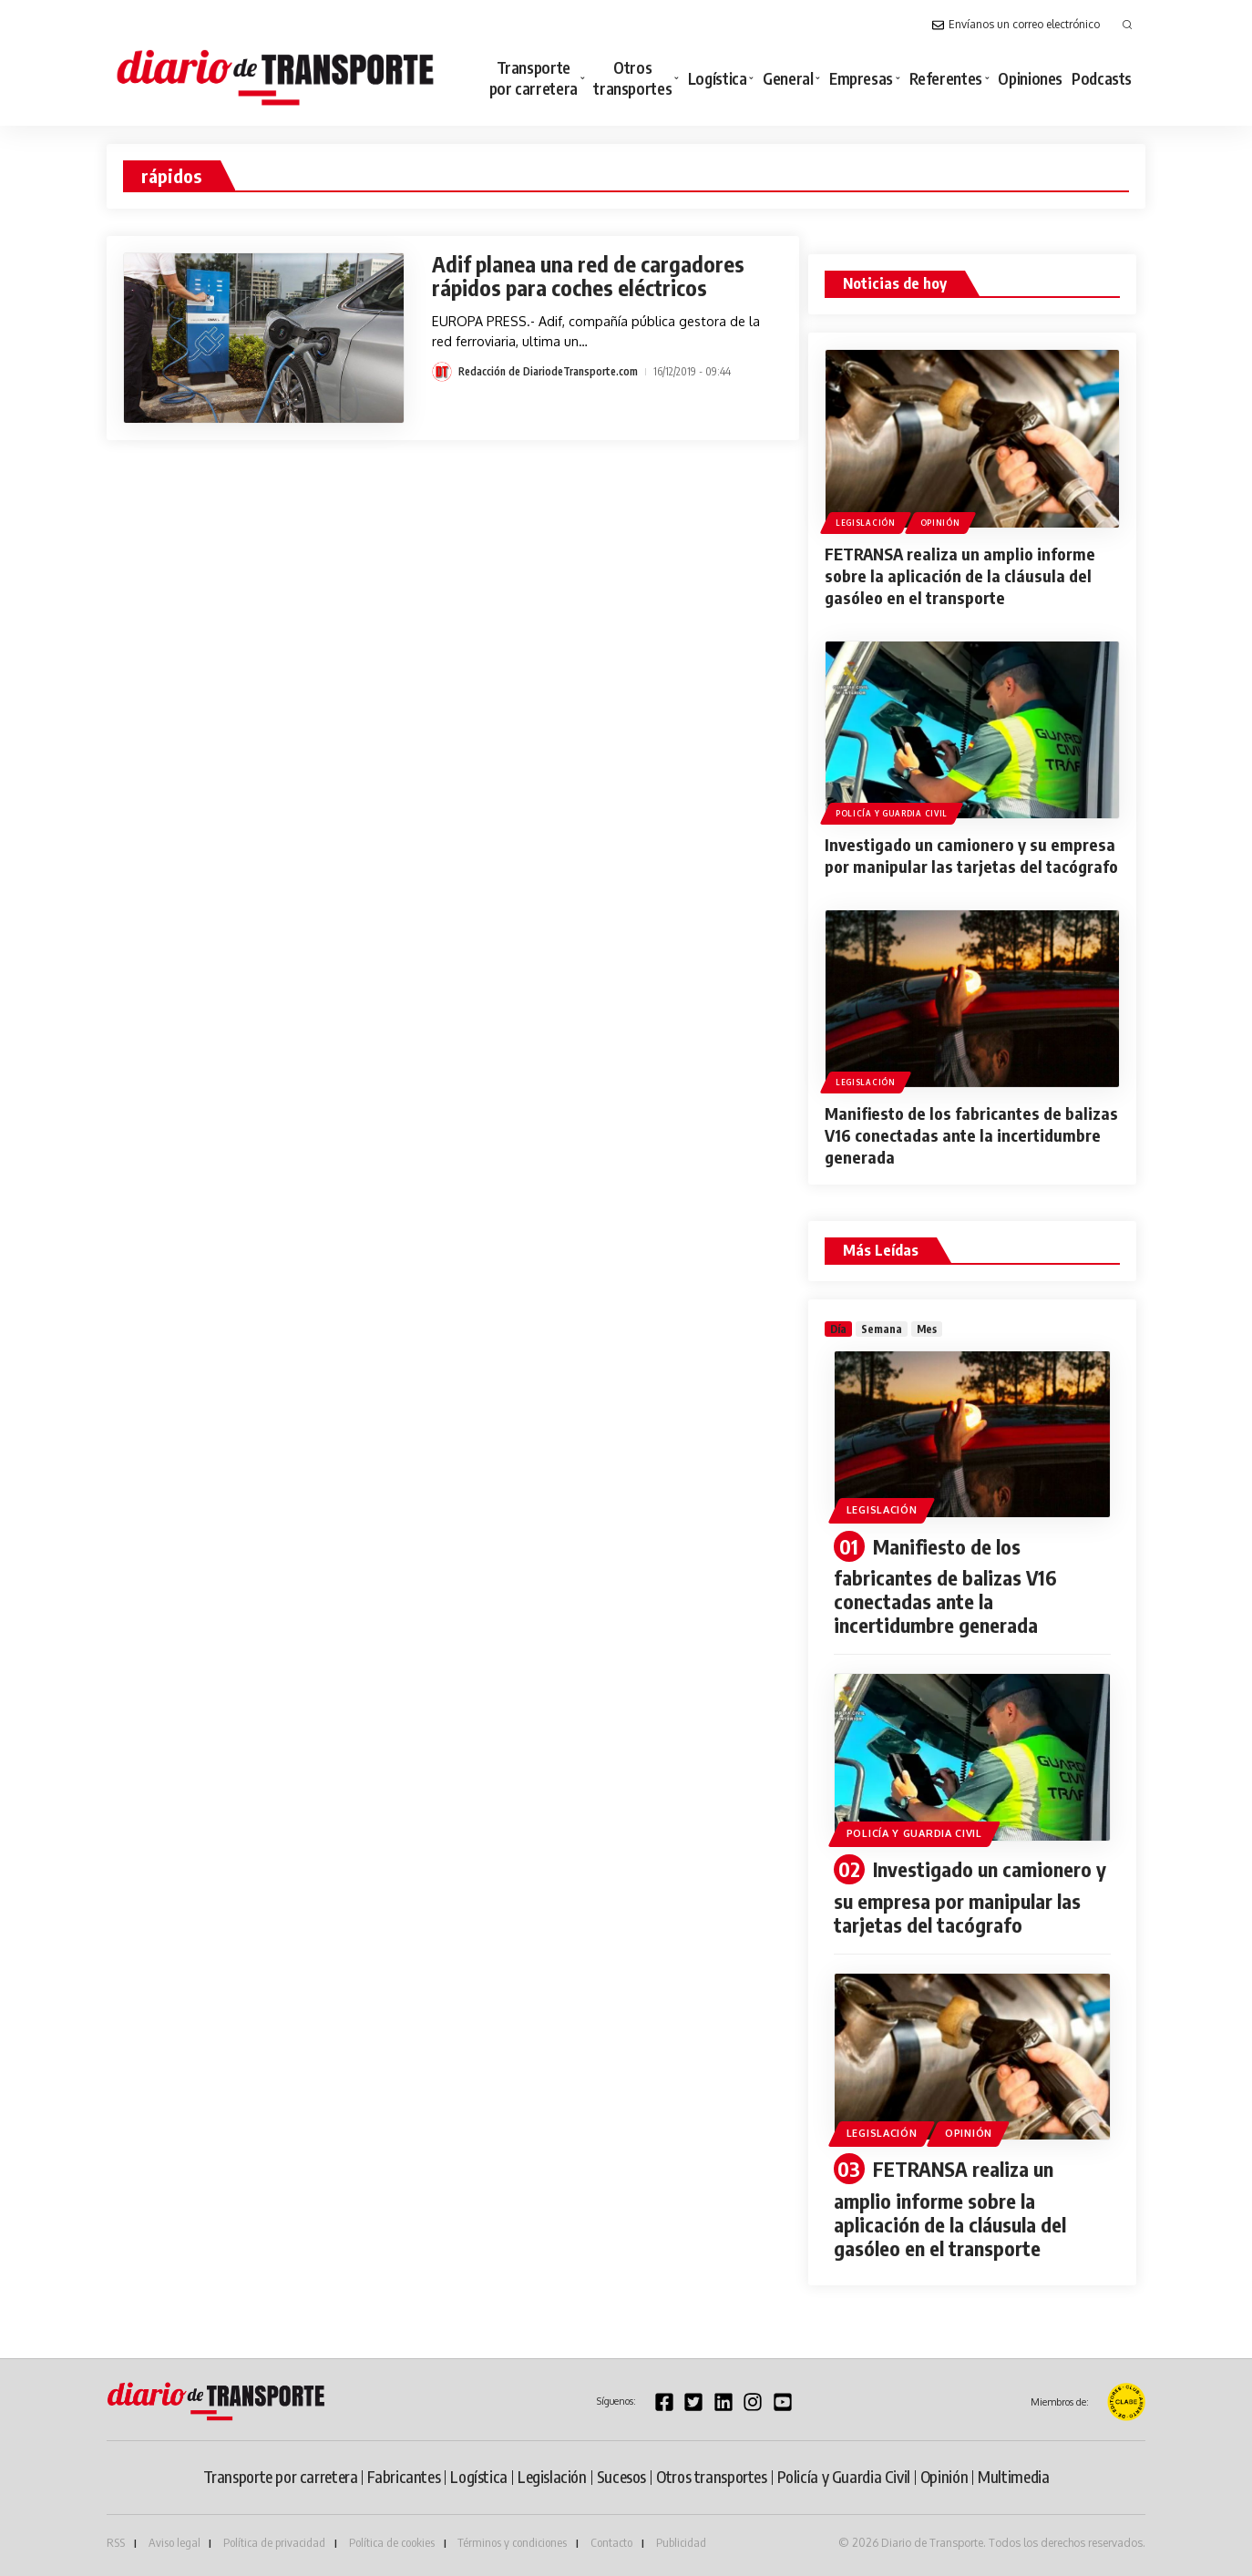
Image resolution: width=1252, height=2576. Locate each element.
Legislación (866, 523)
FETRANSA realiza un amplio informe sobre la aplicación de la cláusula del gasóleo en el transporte (960, 575)
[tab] (838, 1329)
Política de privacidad (274, 2542)
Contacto (611, 2542)
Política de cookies (392, 2542)
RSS (116, 2542)
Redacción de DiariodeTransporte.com (548, 371)
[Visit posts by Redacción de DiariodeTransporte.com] (442, 372)
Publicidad (681, 2542)
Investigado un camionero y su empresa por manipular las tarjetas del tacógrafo (971, 855)
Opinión (940, 523)
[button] (1127, 24)
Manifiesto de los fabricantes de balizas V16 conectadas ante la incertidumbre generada (971, 1135)
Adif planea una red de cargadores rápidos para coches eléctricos (588, 276)
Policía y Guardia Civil (892, 813)
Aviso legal (174, 2542)
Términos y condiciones (512, 2542)
